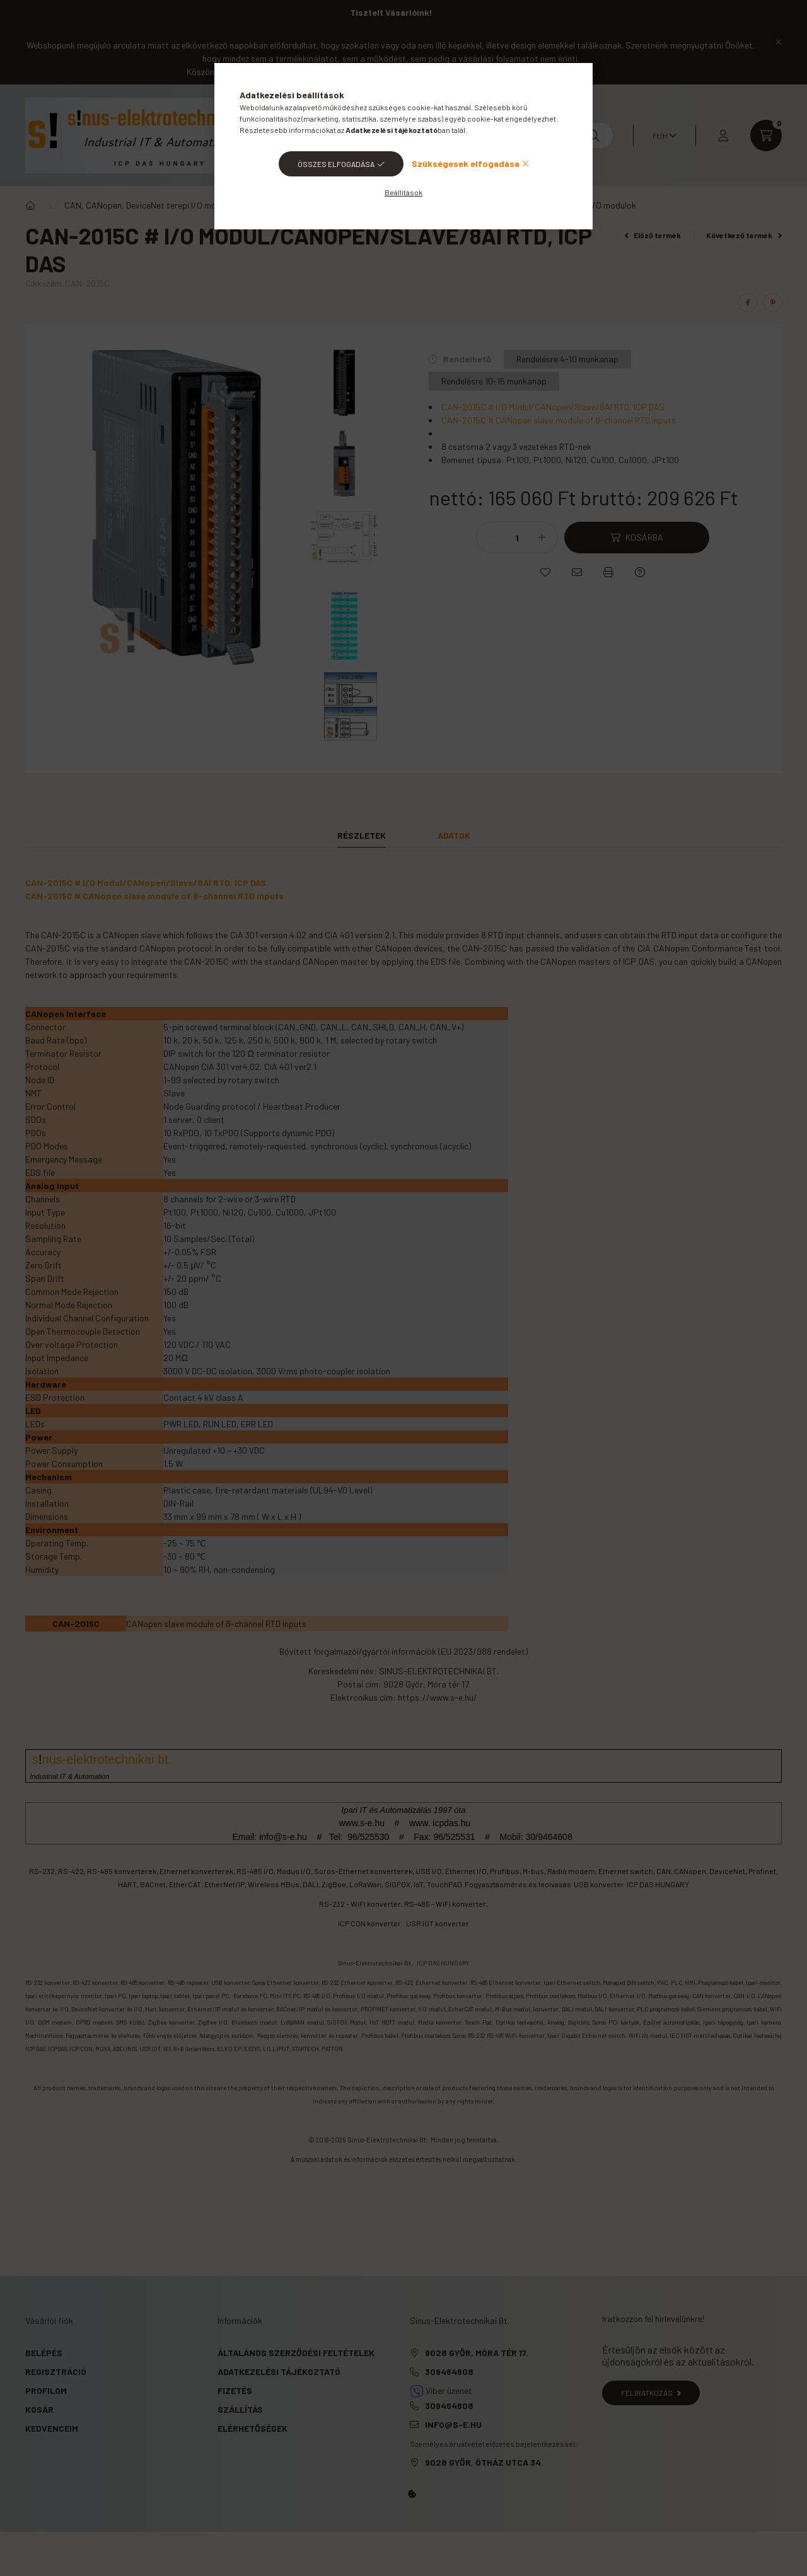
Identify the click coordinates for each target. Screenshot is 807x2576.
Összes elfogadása (336, 163)
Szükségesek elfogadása (466, 163)
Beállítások (403, 192)
